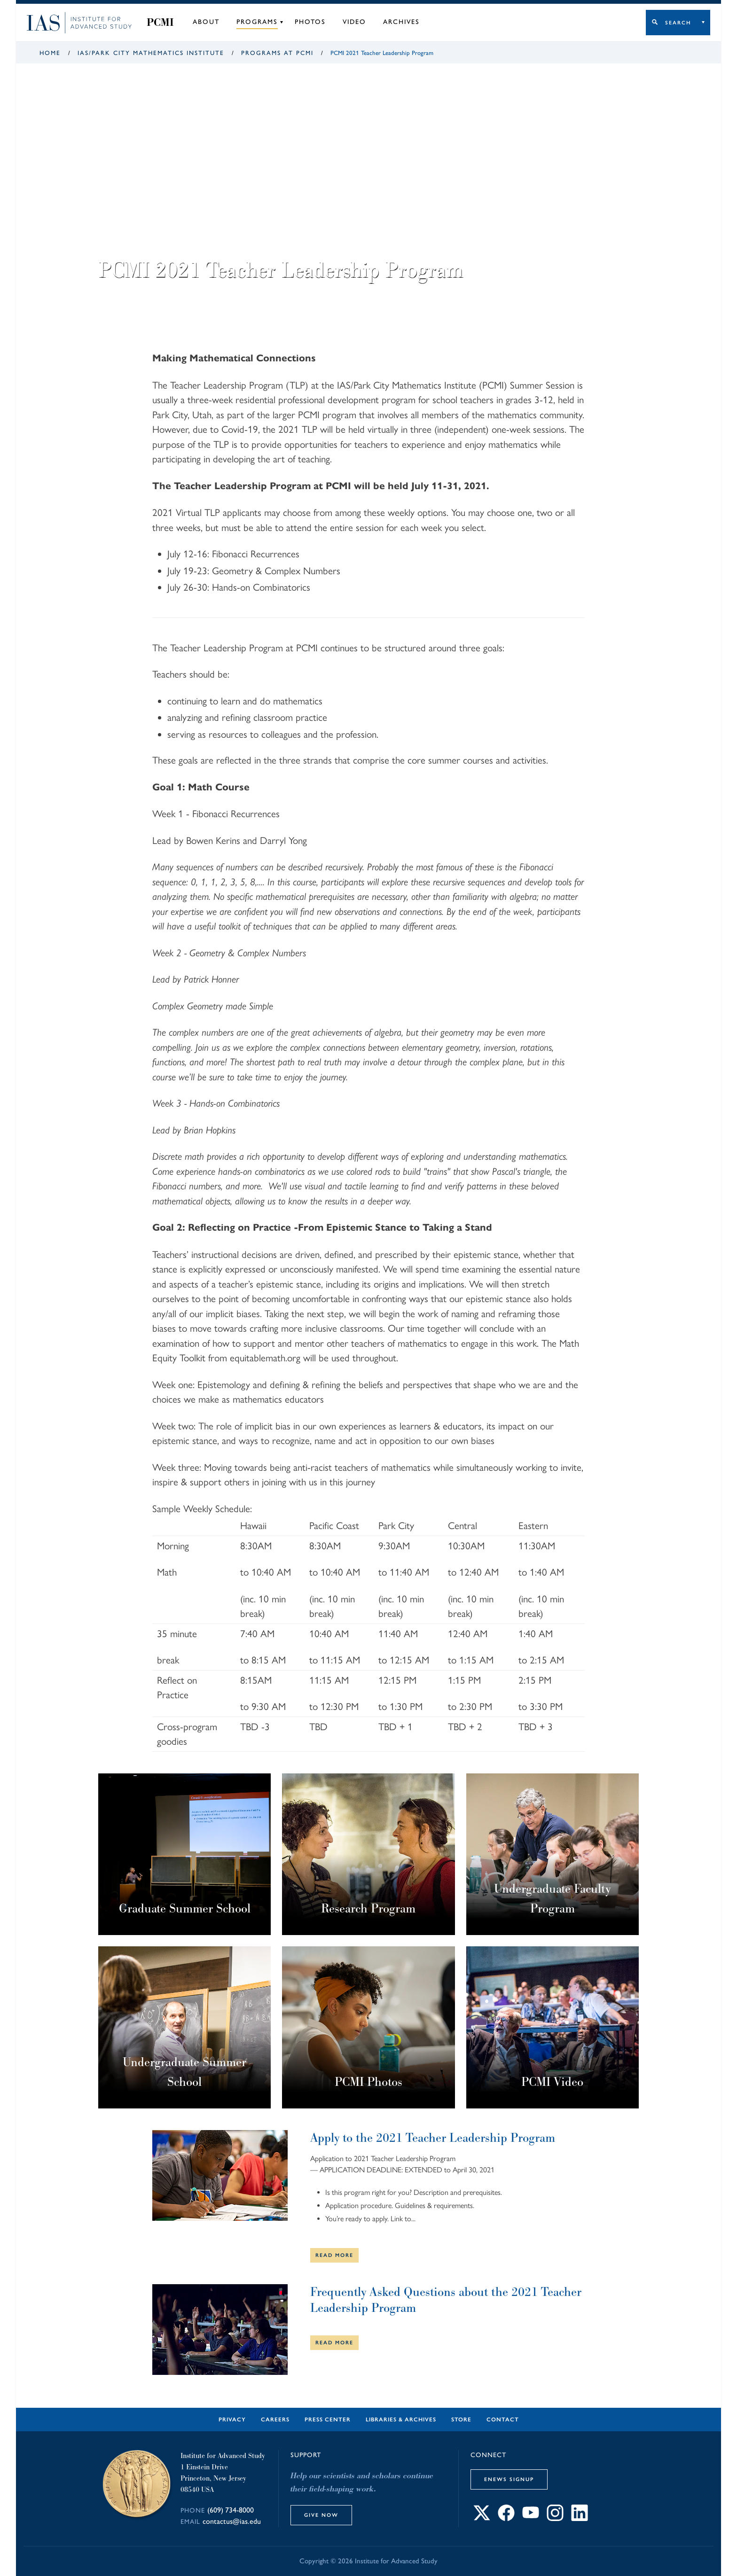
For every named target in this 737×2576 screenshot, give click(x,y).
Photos (310, 22)
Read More (334, 2255)
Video (354, 22)
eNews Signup (509, 2479)
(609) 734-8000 (230, 2510)
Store (461, 2419)
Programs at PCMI (277, 52)
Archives (401, 22)
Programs (257, 22)
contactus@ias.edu (232, 2521)
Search (678, 22)
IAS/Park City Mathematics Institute (151, 52)
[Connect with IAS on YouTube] (530, 2518)
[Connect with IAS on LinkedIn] (579, 2518)
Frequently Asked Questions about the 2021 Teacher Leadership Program (445, 2300)
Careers (275, 2419)
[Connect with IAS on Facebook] (506, 2518)
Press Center (328, 2419)
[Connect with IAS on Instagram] (555, 2518)
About (206, 22)
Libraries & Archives (401, 2419)
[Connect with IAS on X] (481, 2518)
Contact (502, 2419)
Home (50, 52)
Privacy (232, 2419)
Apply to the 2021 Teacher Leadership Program (432, 2138)
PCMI (160, 23)
